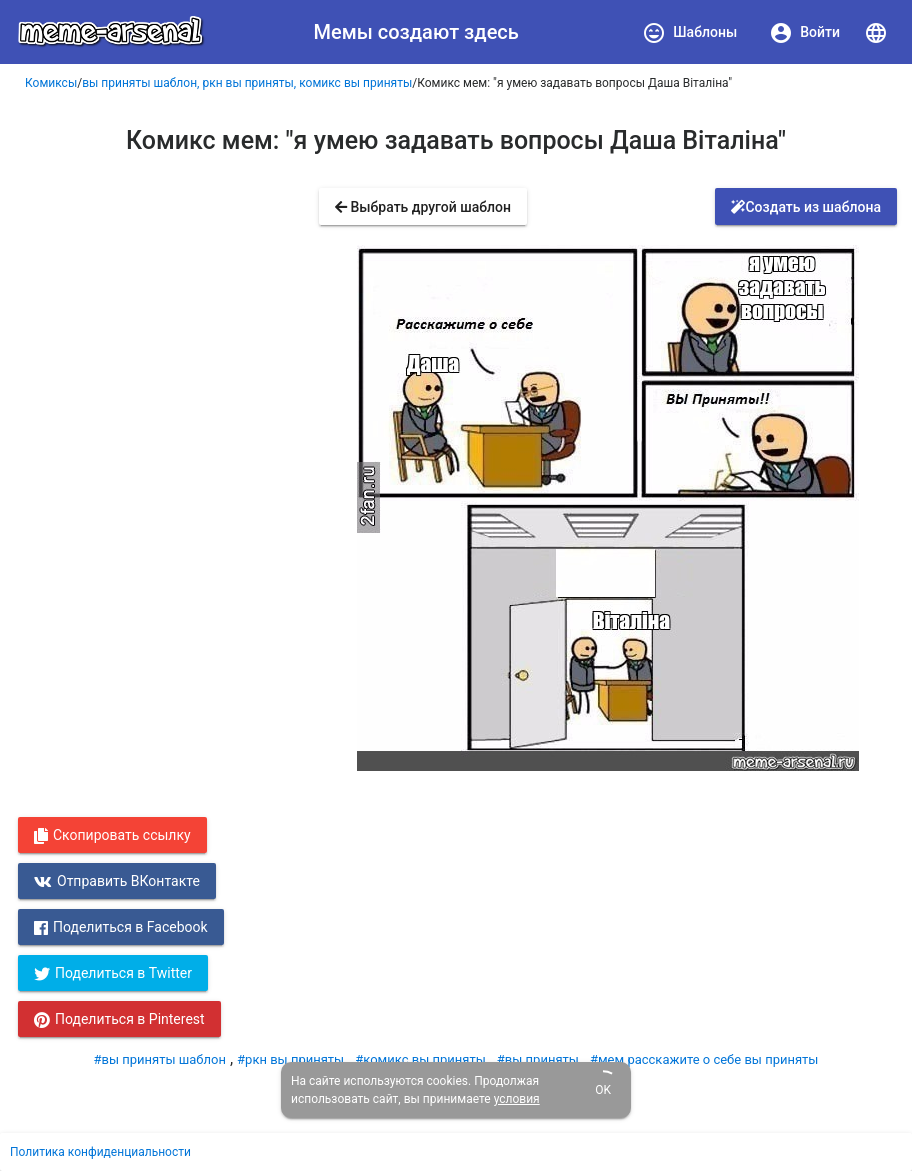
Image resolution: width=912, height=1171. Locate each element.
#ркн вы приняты (290, 1059)
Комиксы (51, 83)
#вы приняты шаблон (160, 1059)
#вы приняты (538, 1059)
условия (517, 1099)
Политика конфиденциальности (100, 1152)
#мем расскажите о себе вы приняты (704, 1059)
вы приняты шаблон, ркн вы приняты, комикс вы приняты (247, 83)
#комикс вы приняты (420, 1059)
